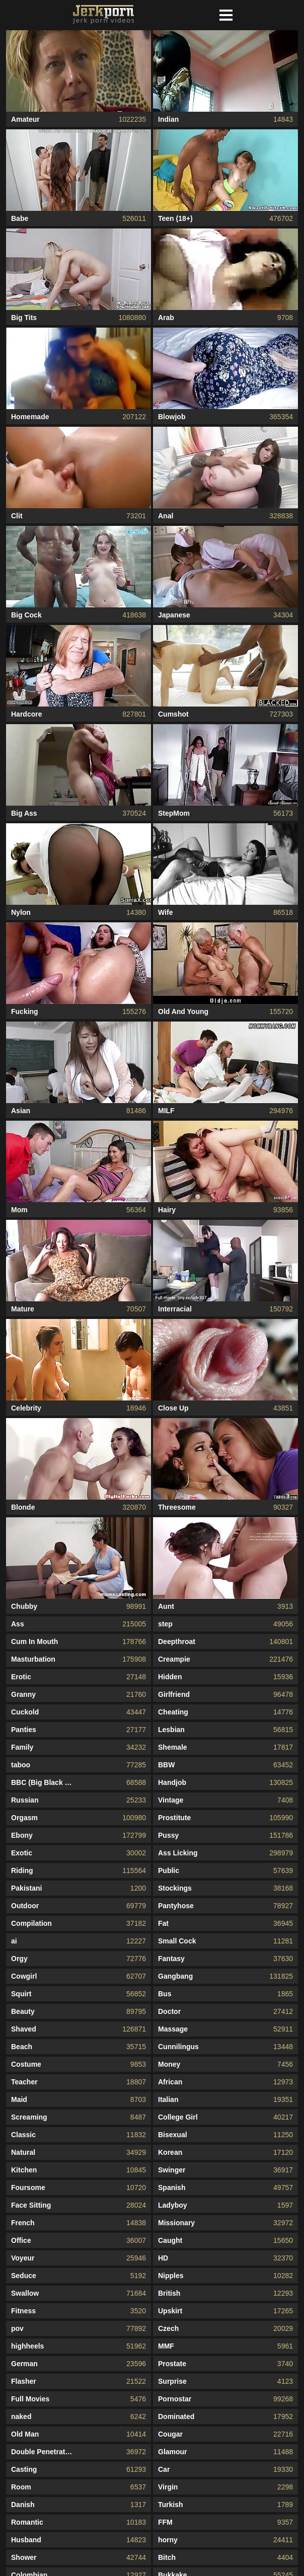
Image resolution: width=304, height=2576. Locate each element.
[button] (226, 15)
